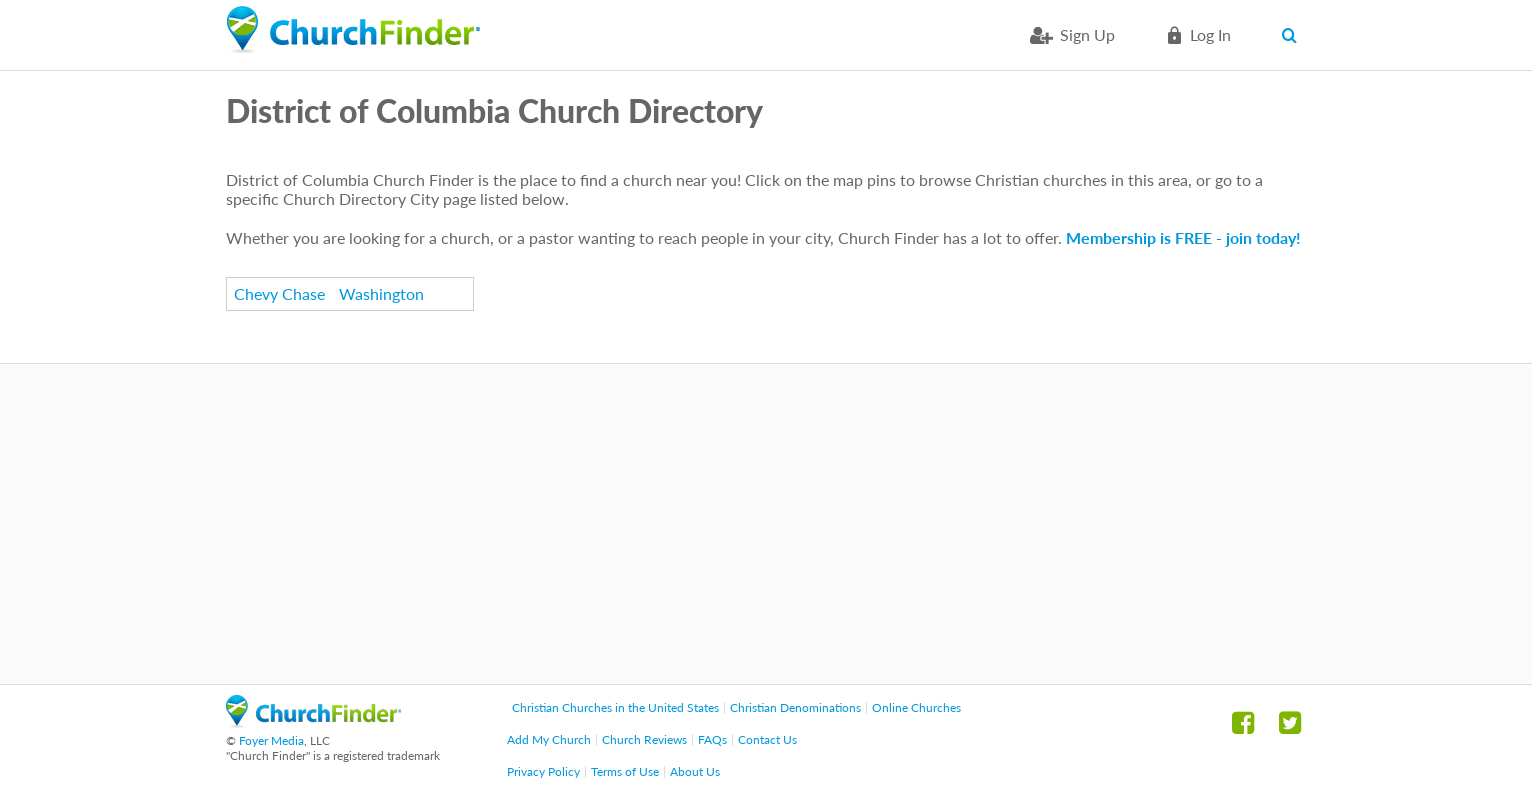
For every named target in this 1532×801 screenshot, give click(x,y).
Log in (1210, 34)
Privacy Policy (543, 771)
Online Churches (916, 707)
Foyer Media (271, 740)
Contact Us (767, 739)
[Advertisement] (766, 524)
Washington (381, 293)
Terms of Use (625, 771)
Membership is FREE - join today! (1183, 237)
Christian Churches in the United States (615, 707)
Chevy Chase (279, 293)
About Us (695, 771)
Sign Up (1087, 34)
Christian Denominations (795, 707)
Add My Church (549, 739)
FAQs (712, 739)
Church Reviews (644, 739)
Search (1293, 35)
